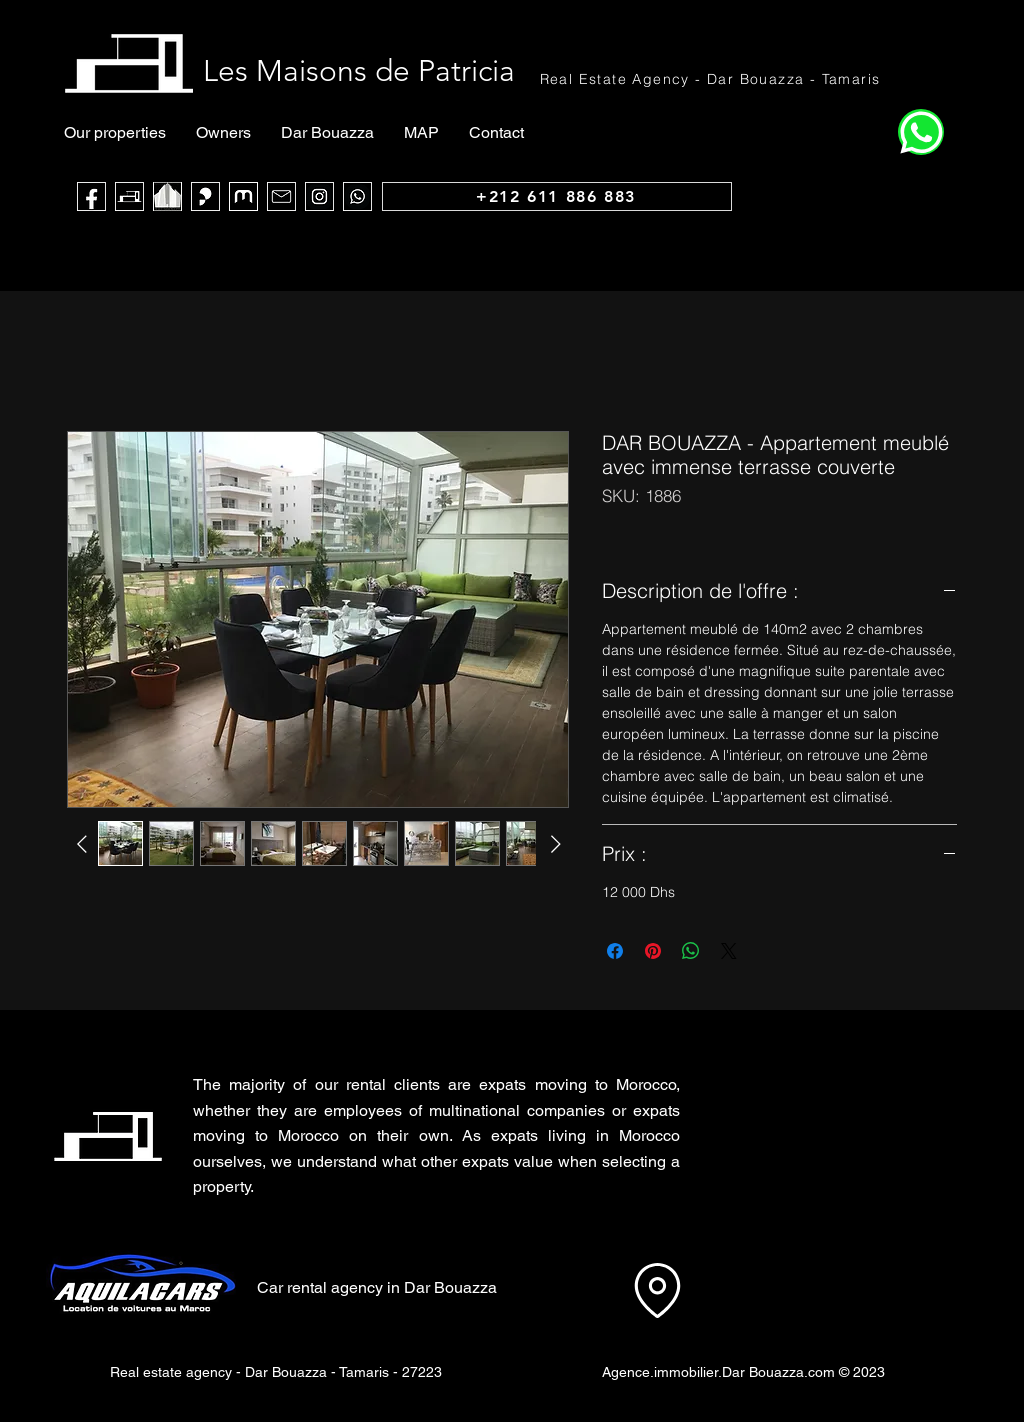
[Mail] (281, 196)
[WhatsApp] (357, 196)
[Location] (657, 1290)
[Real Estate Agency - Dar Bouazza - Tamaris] (711, 78)
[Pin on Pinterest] (653, 951)
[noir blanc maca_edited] (167, 196)
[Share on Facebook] (615, 951)
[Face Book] (91, 196)
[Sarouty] (205, 196)
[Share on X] (729, 951)
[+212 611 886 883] (557, 196)
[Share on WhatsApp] (691, 951)
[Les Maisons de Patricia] (129, 196)
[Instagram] (319, 196)
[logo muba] (243, 196)
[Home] (921, 132)
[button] (787, 1123)
